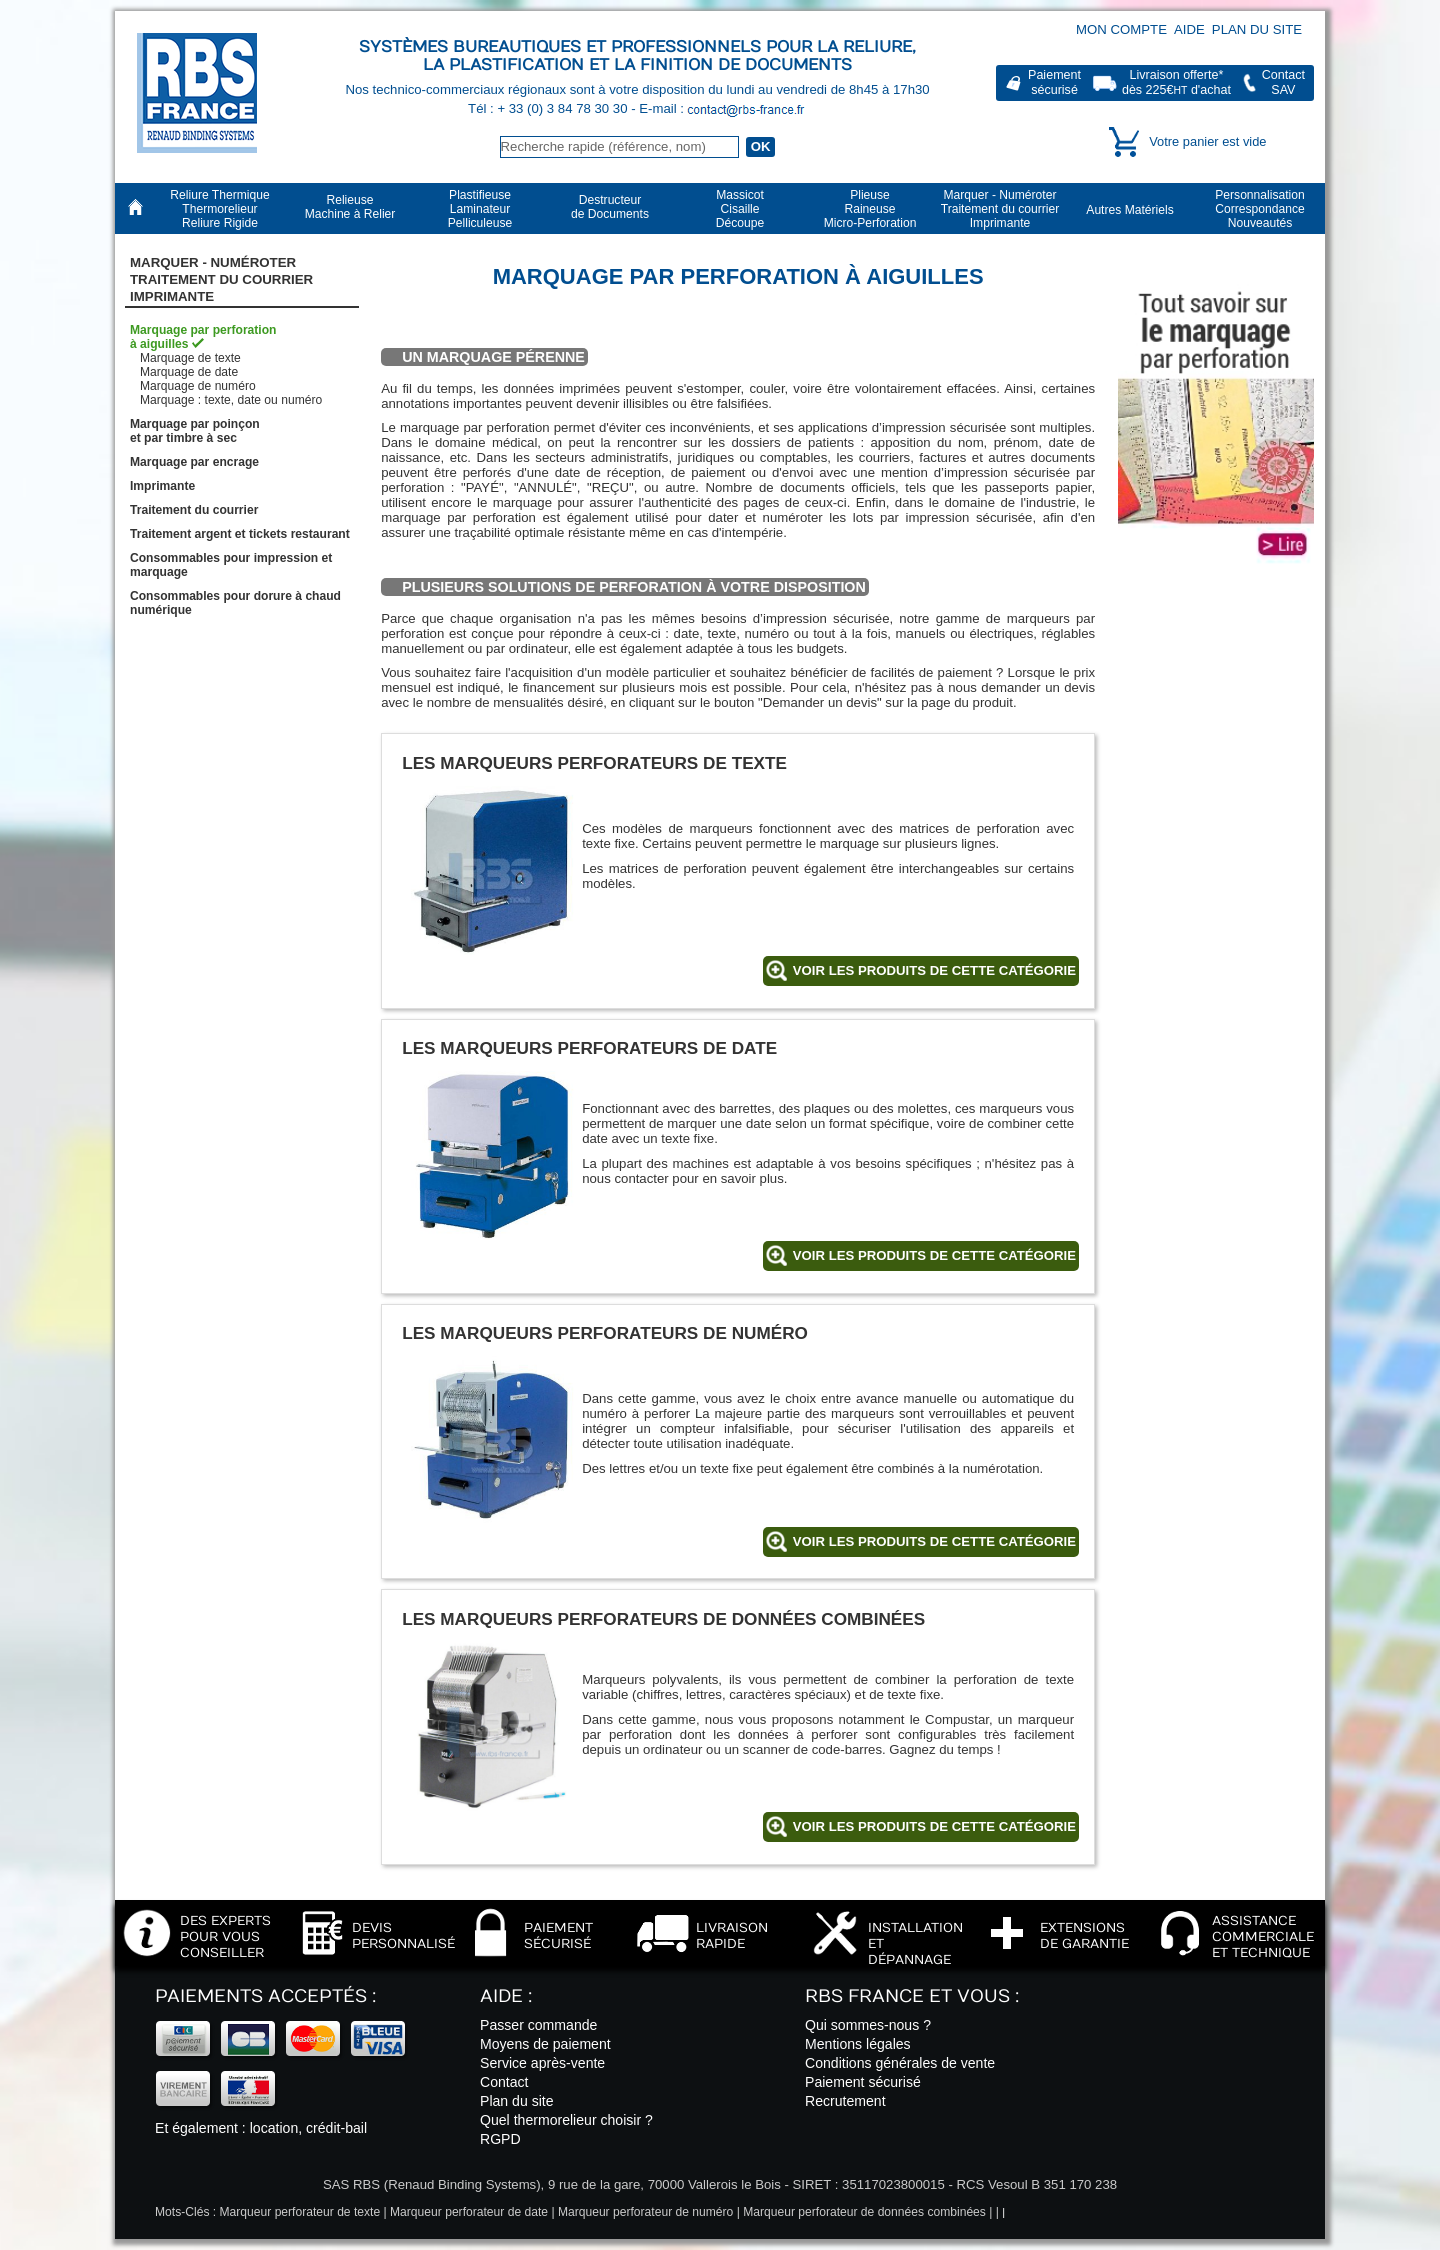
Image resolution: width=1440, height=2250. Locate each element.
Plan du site (1257, 29)
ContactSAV (1283, 82)
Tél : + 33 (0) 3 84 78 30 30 (549, 108)
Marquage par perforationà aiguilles (203, 337)
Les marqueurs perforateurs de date (589, 1048)
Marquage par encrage (194, 462)
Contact (504, 2082)
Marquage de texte (190, 358)
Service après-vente (542, 2063)
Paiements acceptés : (265, 1996)
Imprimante (162, 486)
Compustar (957, 1719)
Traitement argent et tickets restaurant (240, 534)
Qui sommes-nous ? (868, 2025)
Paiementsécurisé (1054, 82)
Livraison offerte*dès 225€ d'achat (1176, 82)
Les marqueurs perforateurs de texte (594, 763)
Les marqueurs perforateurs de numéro (605, 1333)
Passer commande (538, 2025)
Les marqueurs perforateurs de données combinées (663, 1619)
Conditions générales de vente (900, 2063)
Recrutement (845, 2101)
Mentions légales (858, 2044)
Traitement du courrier (194, 510)
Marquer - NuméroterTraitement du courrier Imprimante (221, 280)
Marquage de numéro (198, 386)
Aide (1189, 29)
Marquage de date (189, 372)
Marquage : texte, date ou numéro (231, 400)
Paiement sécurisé (863, 2082)
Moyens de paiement (545, 2044)
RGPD (500, 2139)
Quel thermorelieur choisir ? (566, 2120)
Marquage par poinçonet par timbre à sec (195, 431)
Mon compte (1121, 29)
